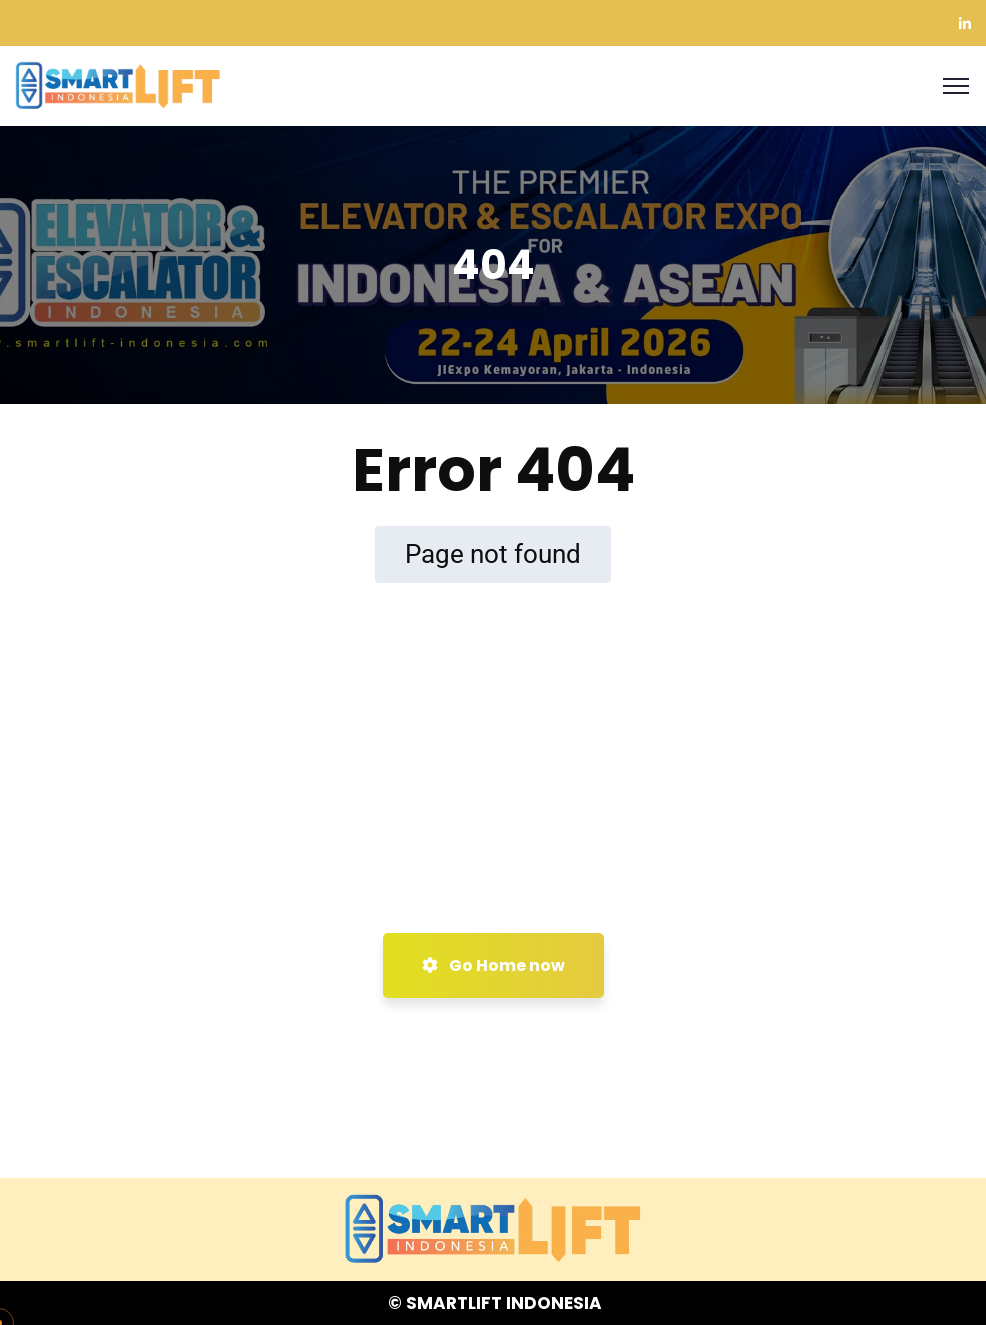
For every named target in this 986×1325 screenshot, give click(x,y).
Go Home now (493, 965)
